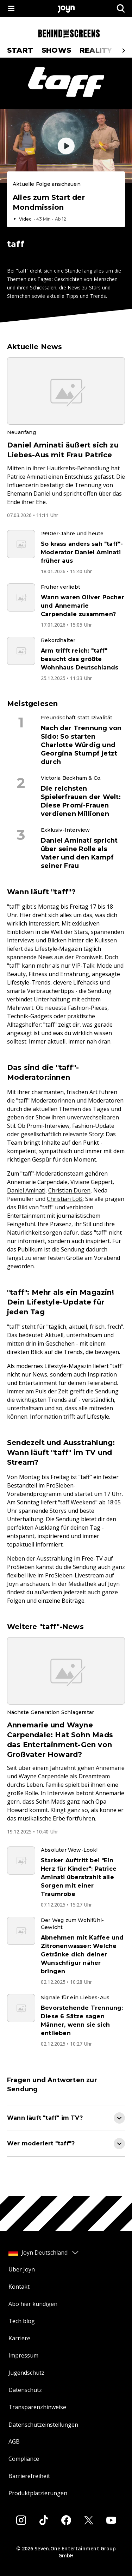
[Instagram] (21, 2520)
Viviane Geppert (91, 1182)
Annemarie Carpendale (37, 1182)
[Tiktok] (43, 2520)
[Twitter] (88, 2520)
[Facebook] (66, 2520)
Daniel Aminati (26, 1190)
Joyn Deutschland (44, 2252)
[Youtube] (111, 2520)
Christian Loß (65, 1199)
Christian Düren (69, 1190)
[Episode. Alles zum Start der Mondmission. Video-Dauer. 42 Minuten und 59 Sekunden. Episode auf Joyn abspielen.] (66, 201)
